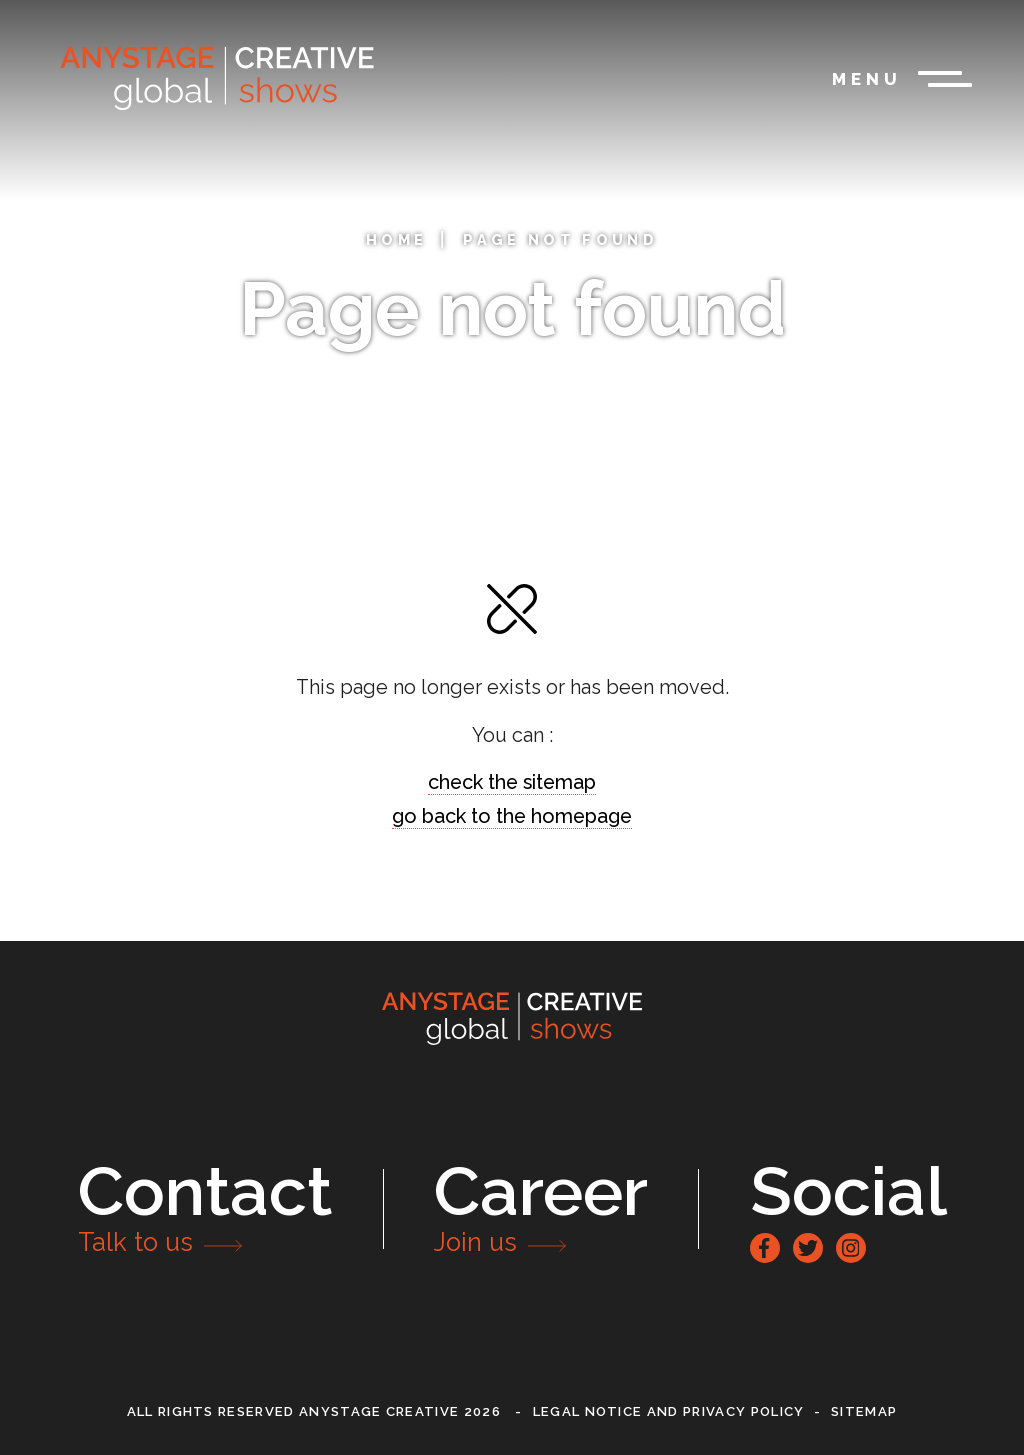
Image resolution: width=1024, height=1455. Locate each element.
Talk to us (135, 1242)
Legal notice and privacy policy (669, 1411)
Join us (475, 1242)
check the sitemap (512, 782)
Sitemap (864, 1411)
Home (396, 239)
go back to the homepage (512, 816)
